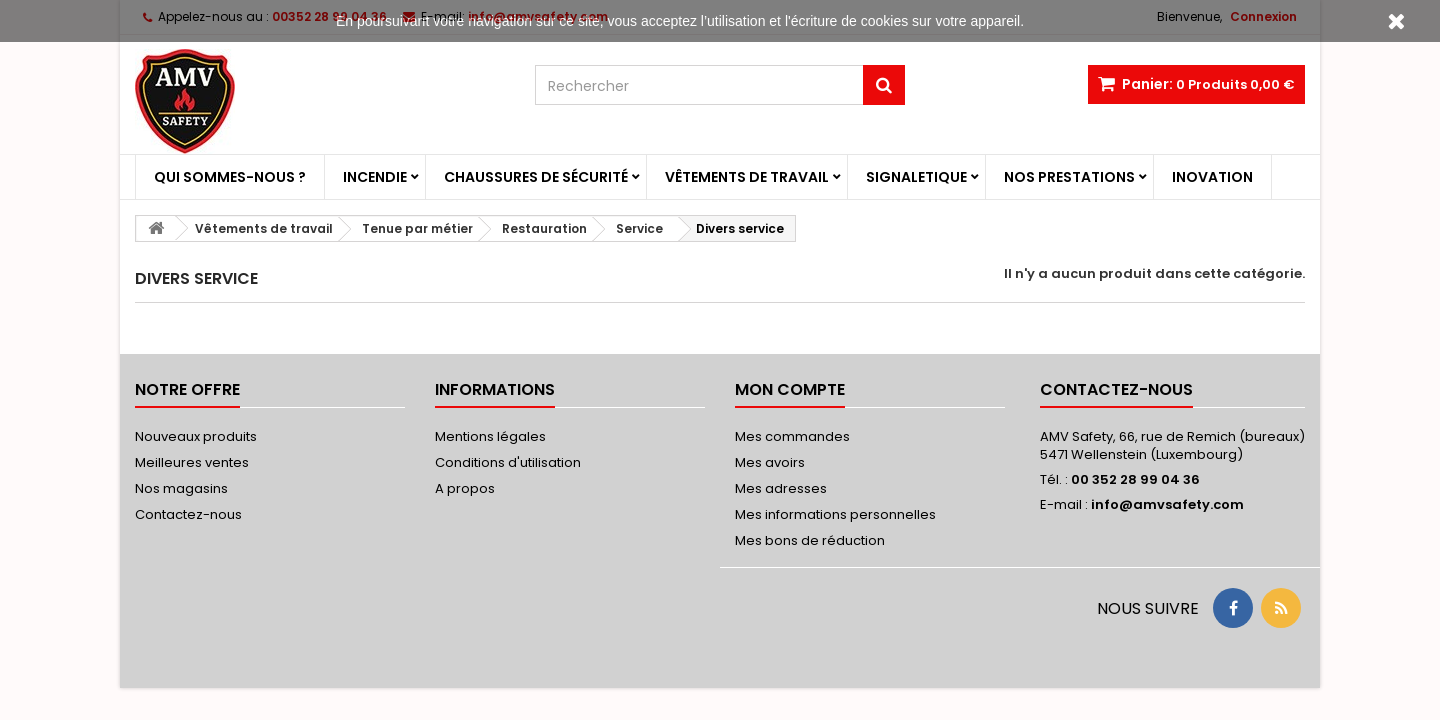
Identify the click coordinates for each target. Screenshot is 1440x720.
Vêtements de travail (747, 177)
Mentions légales (490, 436)
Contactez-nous (188, 514)
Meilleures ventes (192, 462)
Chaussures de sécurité (536, 177)
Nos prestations (1069, 177)
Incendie (375, 177)
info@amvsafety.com (1167, 504)
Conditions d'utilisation (508, 462)
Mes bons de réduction (810, 540)
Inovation (1212, 177)
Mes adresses (781, 488)
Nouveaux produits (196, 436)
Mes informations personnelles (835, 514)
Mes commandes (792, 436)
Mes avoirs (770, 462)
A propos (465, 488)
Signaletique (916, 177)
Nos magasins (181, 488)
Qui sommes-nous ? (230, 177)
